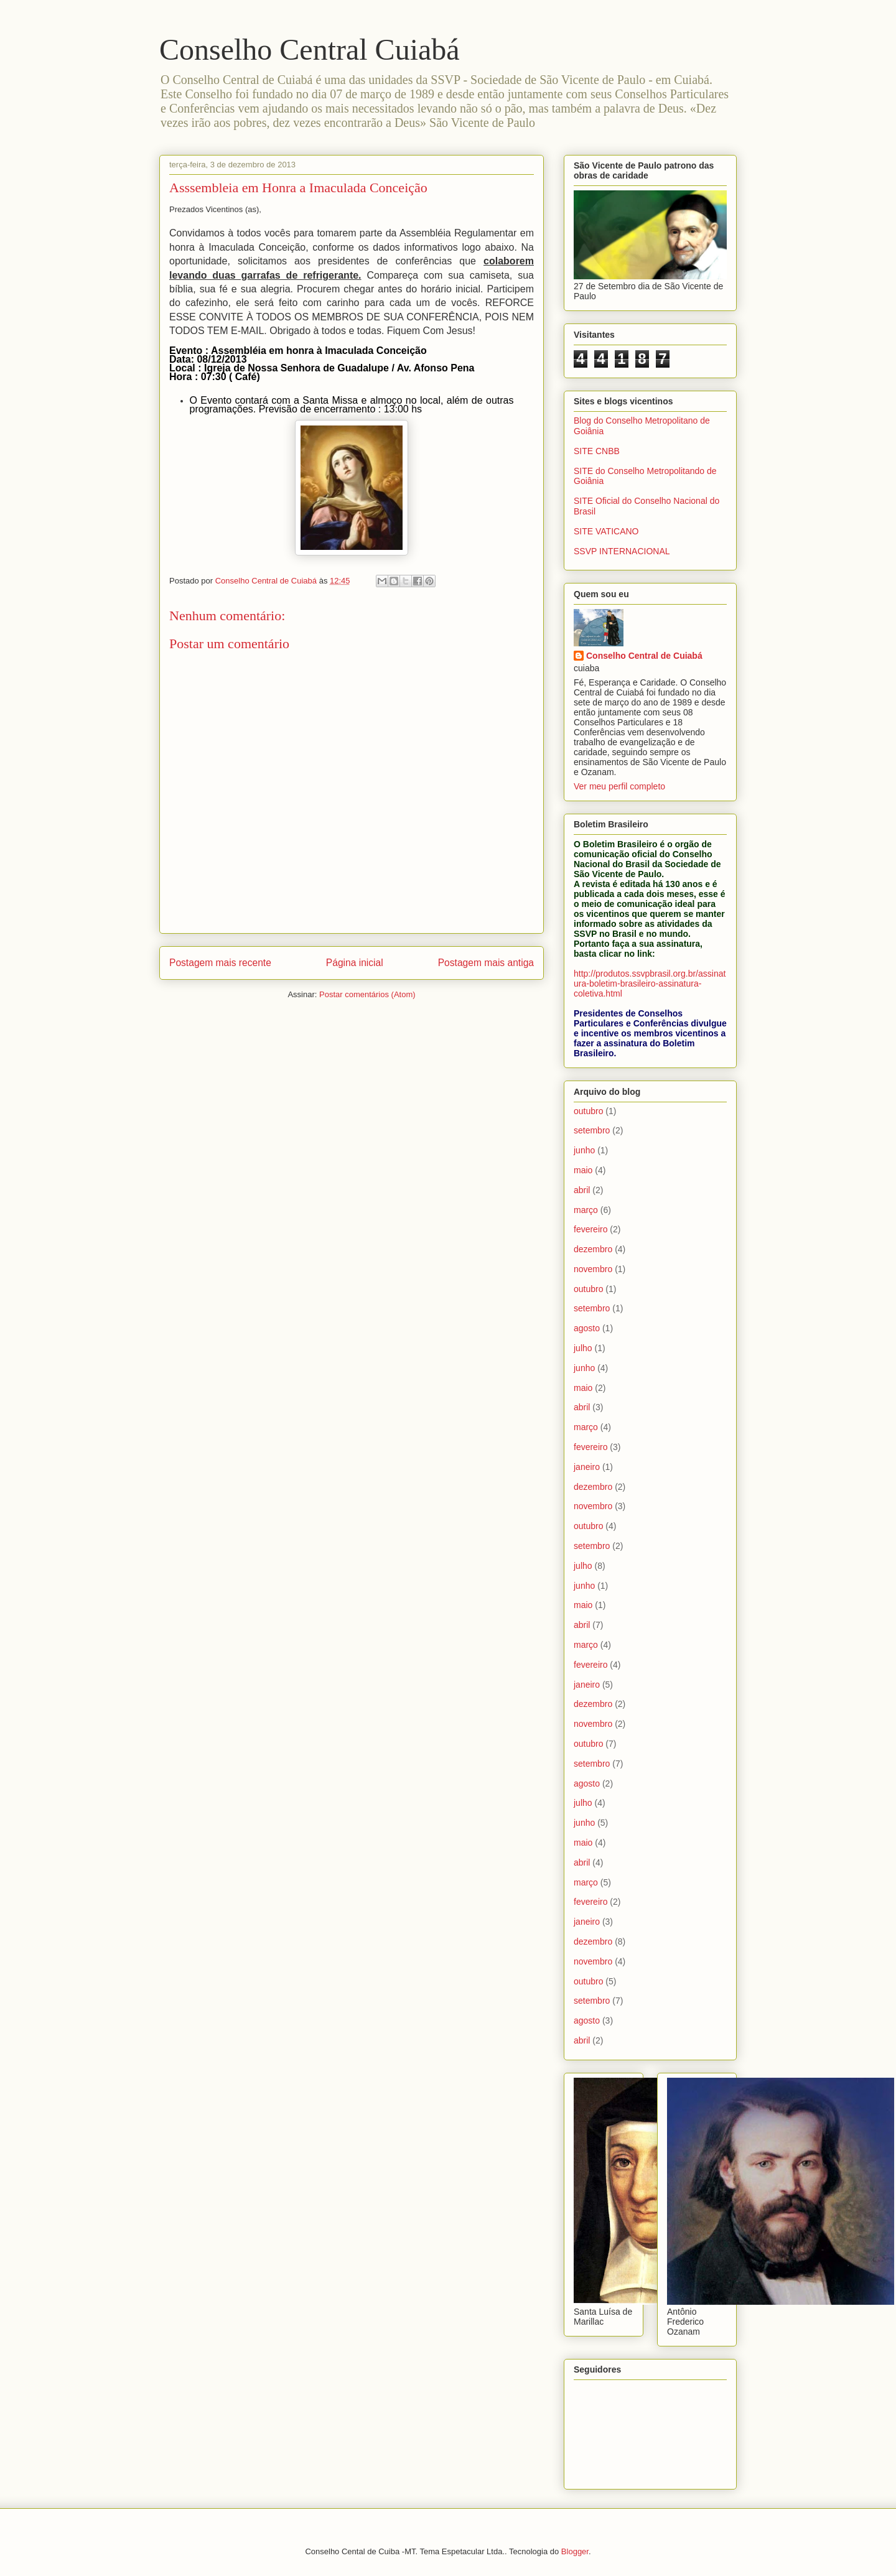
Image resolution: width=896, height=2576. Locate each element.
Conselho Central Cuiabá (309, 49)
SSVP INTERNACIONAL (622, 551)
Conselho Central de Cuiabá (644, 656)
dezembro (593, 1249)
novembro (593, 1269)
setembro (592, 1130)
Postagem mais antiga (486, 962)
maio (583, 1170)
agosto (587, 1328)
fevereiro (590, 1229)
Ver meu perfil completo (619, 786)
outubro (588, 1111)
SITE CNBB (597, 451)
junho (584, 1150)
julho (583, 1348)
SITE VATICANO (606, 531)
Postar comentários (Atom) (367, 994)
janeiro (587, 1467)
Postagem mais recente (220, 962)
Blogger (575, 2551)
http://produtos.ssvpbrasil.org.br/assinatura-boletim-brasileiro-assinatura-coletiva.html (650, 983)
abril (582, 1190)
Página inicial (354, 962)
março (586, 1210)
